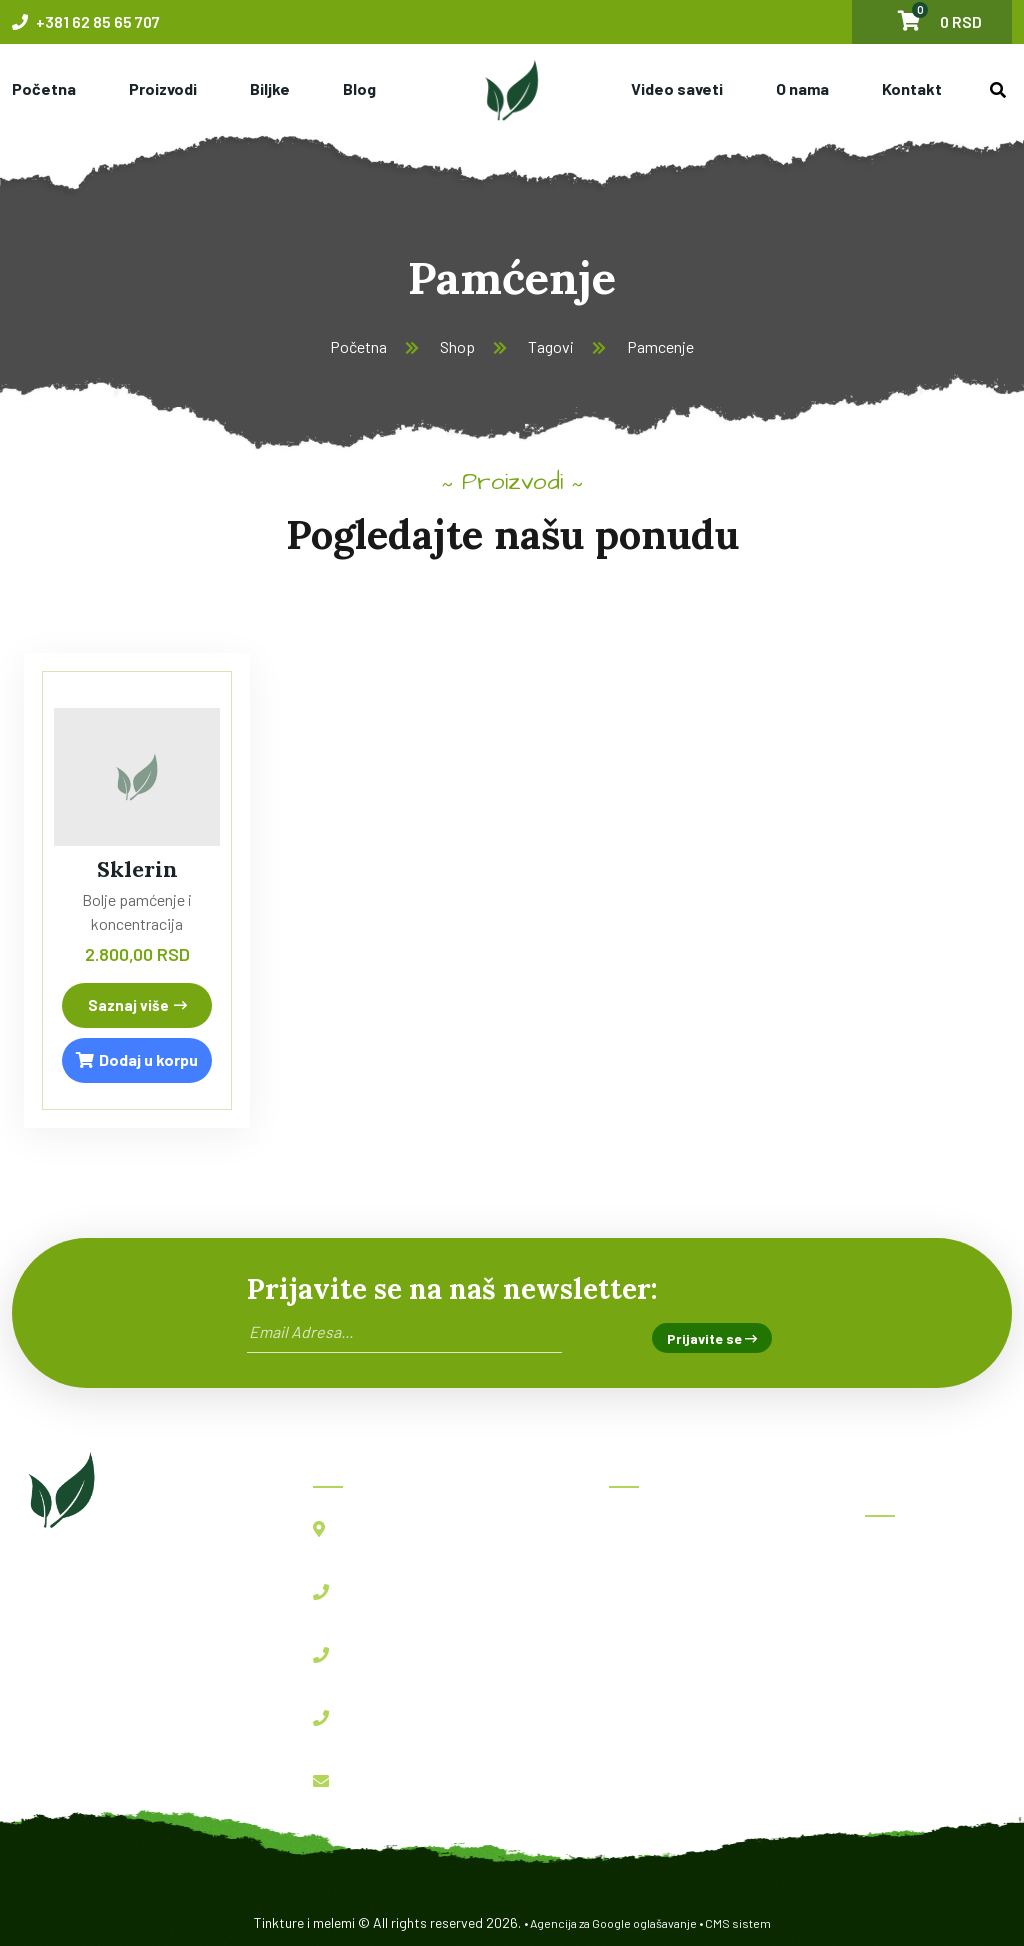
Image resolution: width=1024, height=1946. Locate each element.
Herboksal (913, 1558)
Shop (457, 346)
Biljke (270, 88)
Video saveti (677, 88)
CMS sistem (738, 1923)
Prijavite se (712, 1338)
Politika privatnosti (689, 1749)
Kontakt (912, 88)
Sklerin (137, 869)
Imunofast (915, 1646)
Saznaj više (137, 1005)
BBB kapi (911, 1602)
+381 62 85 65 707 (86, 21)
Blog (359, 88)
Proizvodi (163, 88)
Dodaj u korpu (137, 1059)
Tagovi (551, 346)
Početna (44, 88)
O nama (802, 88)
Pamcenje (660, 346)
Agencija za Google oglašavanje (613, 1923)
